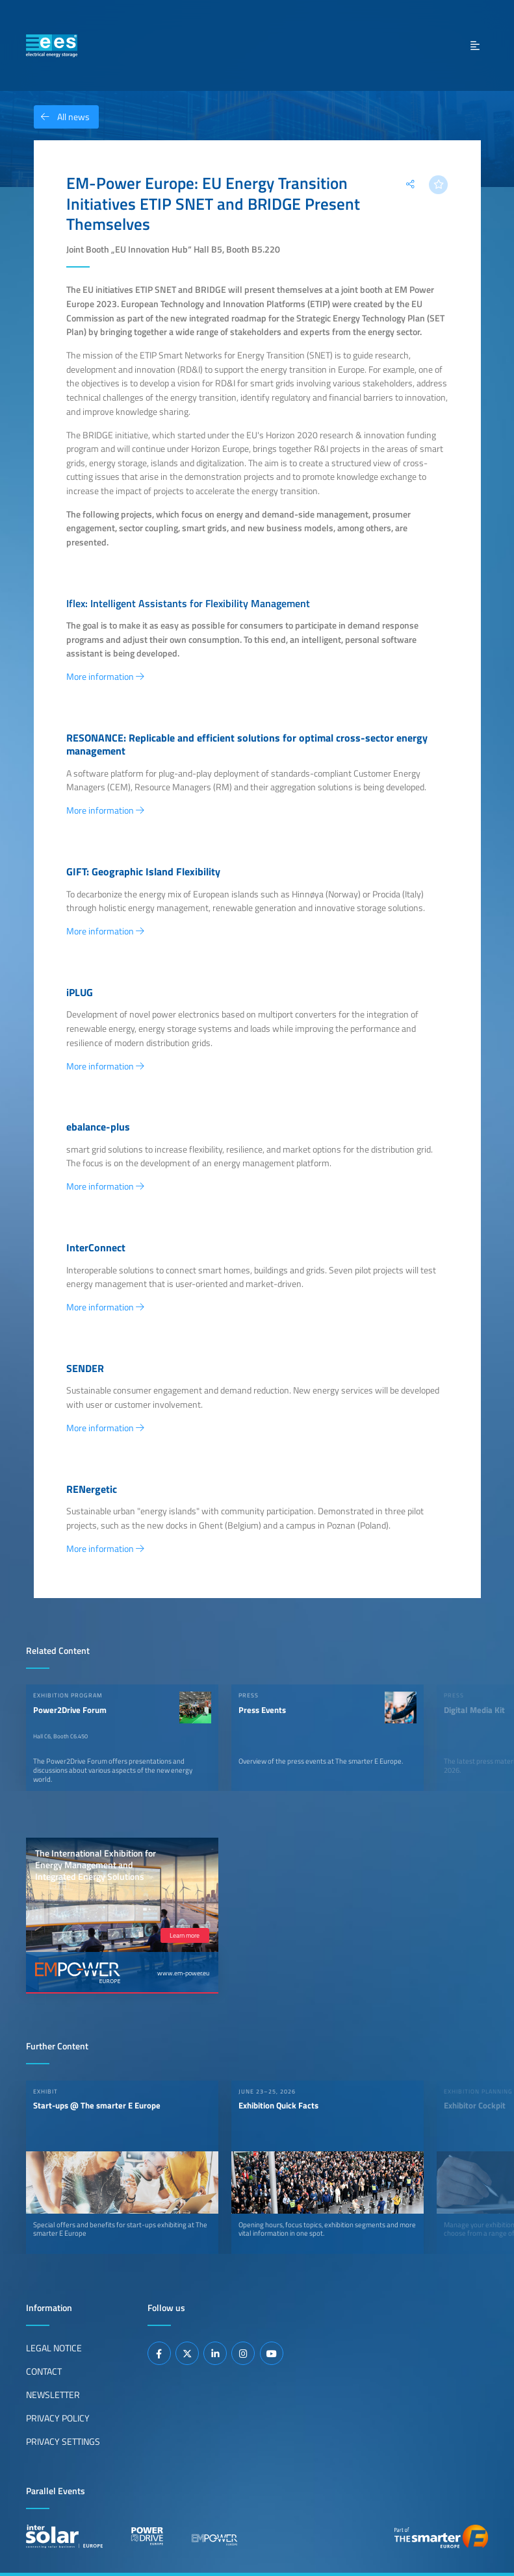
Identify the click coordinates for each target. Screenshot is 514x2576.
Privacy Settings (63, 2441)
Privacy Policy (58, 2418)
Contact (44, 2371)
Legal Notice (54, 2348)
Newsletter (53, 2395)
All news (62, 117)
